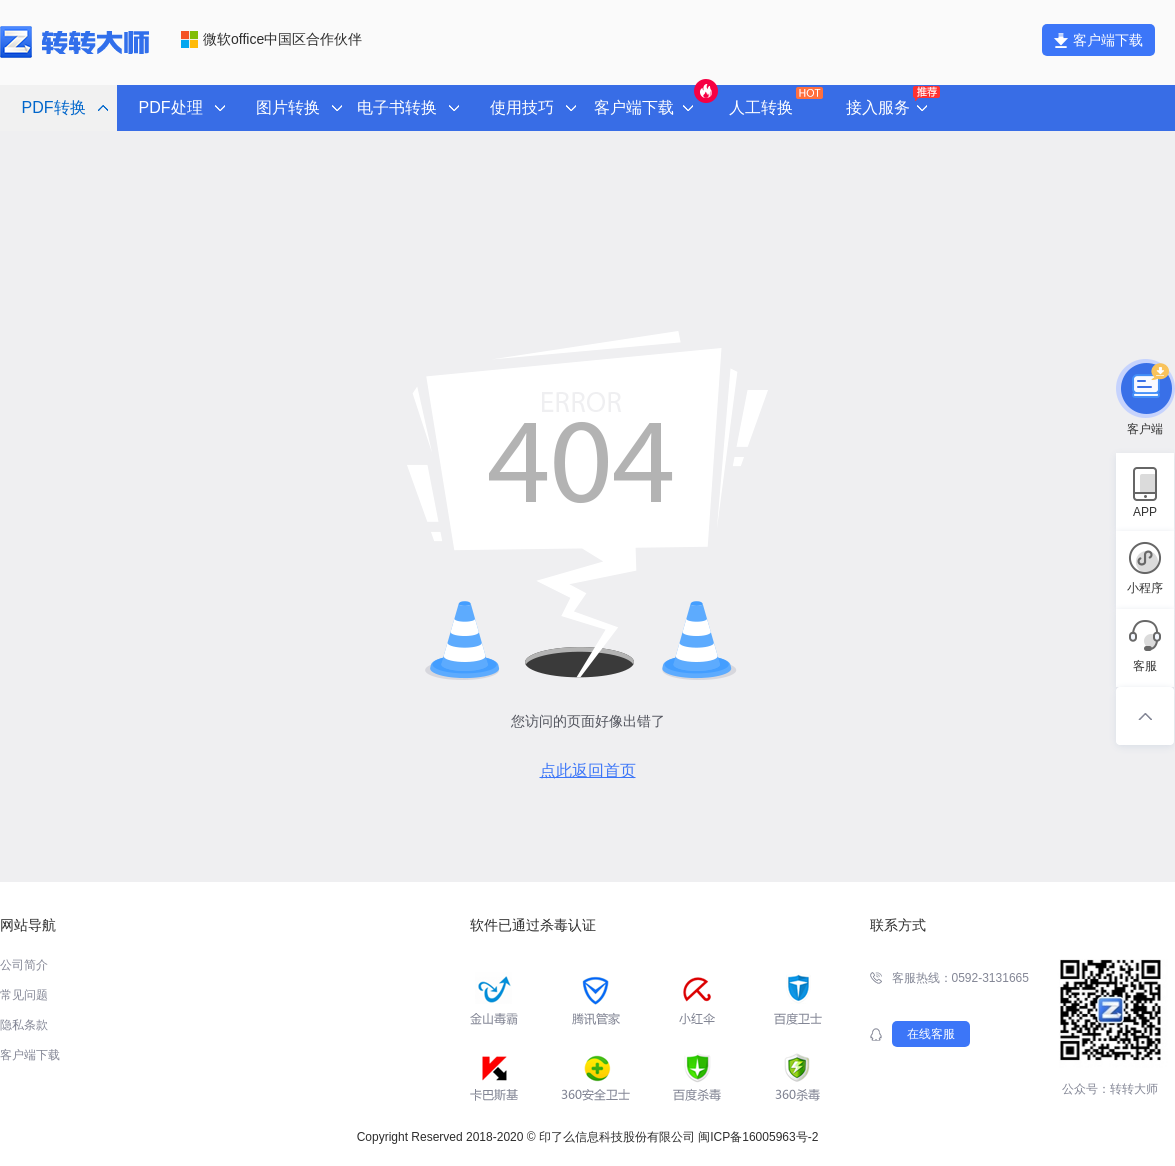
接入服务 (891, 102)
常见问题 (24, 995)
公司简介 (24, 965)
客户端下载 (1098, 40)
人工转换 (774, 101)
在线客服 (931, 1034)
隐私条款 (24, 1025)
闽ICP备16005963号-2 (758, 1137)
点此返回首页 (588, 770)
